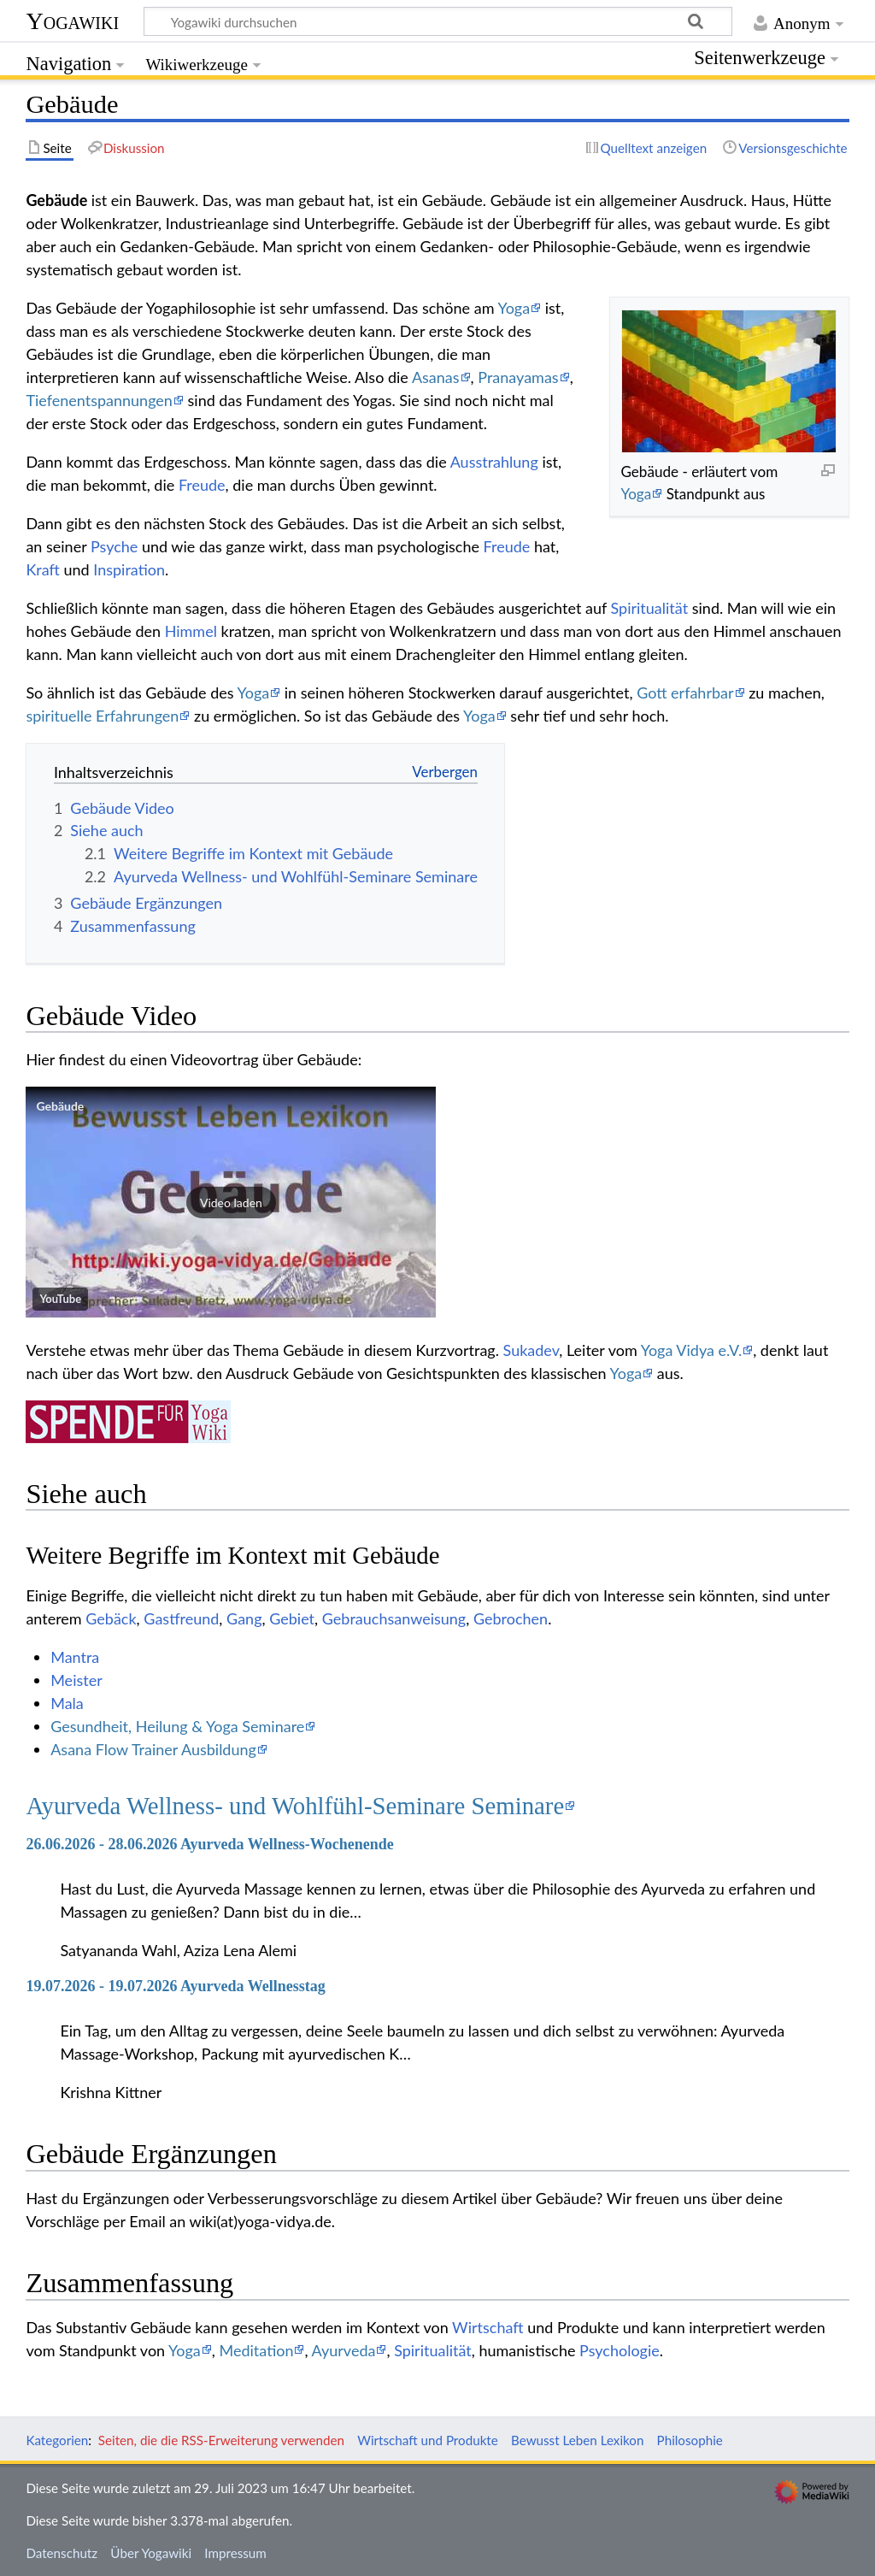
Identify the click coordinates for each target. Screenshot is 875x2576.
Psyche (114, 546)
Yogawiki (72, 21)
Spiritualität (650, 607)
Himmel (191, 631)
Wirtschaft (487, 2327)
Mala (67, 1703)
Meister (76, 1680)
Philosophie (690, 2440)
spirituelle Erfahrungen (102, 715)
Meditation (257, 2350)
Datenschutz (61, 2553)
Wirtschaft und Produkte (427, 2440)
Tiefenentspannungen (99, 400)
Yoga (635, 494)
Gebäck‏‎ (110, 1618)
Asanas (436, 377)
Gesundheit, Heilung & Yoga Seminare (177, 1726)
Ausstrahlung (494, 461)
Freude (202, 484)
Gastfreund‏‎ (181, 1618)
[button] (231, 1202)
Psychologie (619, 2350)
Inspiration (129, 569)
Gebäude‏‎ (60, 1106)
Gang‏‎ (243, 1618)
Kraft (42, 569)
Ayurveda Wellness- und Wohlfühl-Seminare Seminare (295, 1805)
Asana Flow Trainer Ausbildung (153, 1749)
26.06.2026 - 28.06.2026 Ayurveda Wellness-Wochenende (209, 1844)
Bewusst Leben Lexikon (577, 2440)
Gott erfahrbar (685, 692)
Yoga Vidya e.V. (691, 1350)
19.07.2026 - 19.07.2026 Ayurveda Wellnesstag (175, 1986)
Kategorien (57, 2440)
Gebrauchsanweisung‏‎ (394, 1618)
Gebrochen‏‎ (510, 1618)
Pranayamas (518, 377)
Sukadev (531, 1350)
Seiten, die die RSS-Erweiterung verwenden (221, 2440)
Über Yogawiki (150, 2553)
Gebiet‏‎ (291, 1618)
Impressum (235, 2553)
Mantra (74, 1657)
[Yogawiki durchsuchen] (437, 21)
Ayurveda (344, 2350)
